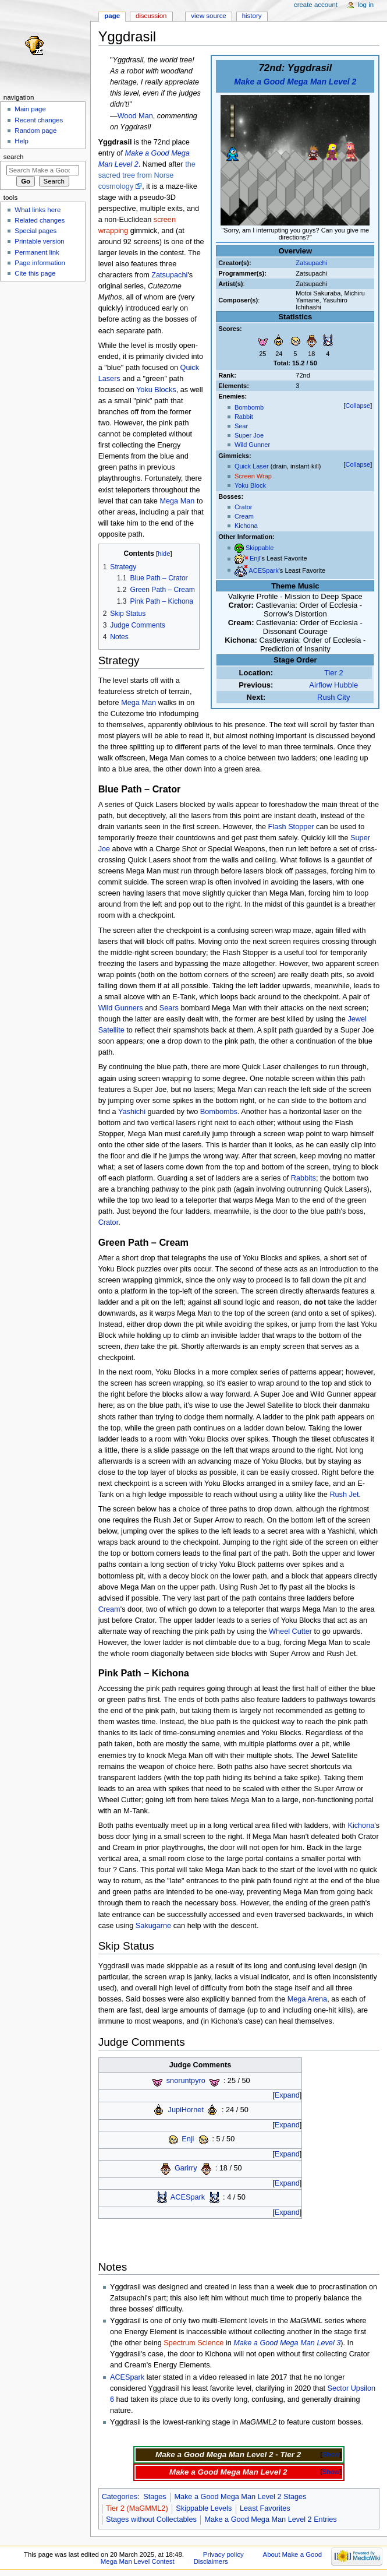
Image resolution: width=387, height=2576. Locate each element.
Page (112, 15)
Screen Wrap (253, 476)
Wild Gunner (252, 444)
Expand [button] (287, 2095)
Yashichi (131, 1112)
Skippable (260, 547)
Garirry (186, 2169)
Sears (169, 1008)
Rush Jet (343, 1494)
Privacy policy (223, 2554)
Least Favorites (265, 2508)
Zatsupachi (311, 262)
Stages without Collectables (151, 2519)
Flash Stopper (291, 827)
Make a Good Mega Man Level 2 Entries (271, 2519)
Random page (35, 130)
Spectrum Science (193, 2343)
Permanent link (37, 252)
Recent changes (39, 120)
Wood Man (135, 116)
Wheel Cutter (290, 1631)
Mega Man (176, 501)
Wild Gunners (120, 1008)
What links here (38, 209)
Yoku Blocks (156, 390)
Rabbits (303, 1178)
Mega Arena (307, 1999)
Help (22, 141)
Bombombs (218, 1112)
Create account (316, 4)
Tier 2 (333, 672)
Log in (366, 4)
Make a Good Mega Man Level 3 (286, 2343)
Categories (119, 2497)
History (252, 15)
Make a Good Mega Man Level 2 (295, 81)
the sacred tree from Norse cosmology (147, 175)
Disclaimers (211, 2561)
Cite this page (35, 273)
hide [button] (164, 553)
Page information (40, 262)
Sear (241, 425)
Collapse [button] (357, 405)
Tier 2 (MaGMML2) (137, 2508)
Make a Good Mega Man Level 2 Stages (240, 2497)
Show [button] (330, 2454)
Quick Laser (252, 466)
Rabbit (244, 416)
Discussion (151, 15)
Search (13, 156)
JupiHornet (186, 2110)
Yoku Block (250, 485)
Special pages (35, 230)
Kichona (246, 525)
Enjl (255, 558)
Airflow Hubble (333, 685)
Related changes (40, 220)
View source (208, 15)
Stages (154, 2497)
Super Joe (249, 435)
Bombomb (249, 407)
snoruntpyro (185, 2081)
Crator (244, 506)
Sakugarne (153, 1926)
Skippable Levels (204, 2508)
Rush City (333, 697)
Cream (244, 516)
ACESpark (263, 569)
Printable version (39, 241)
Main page (30, 108)
